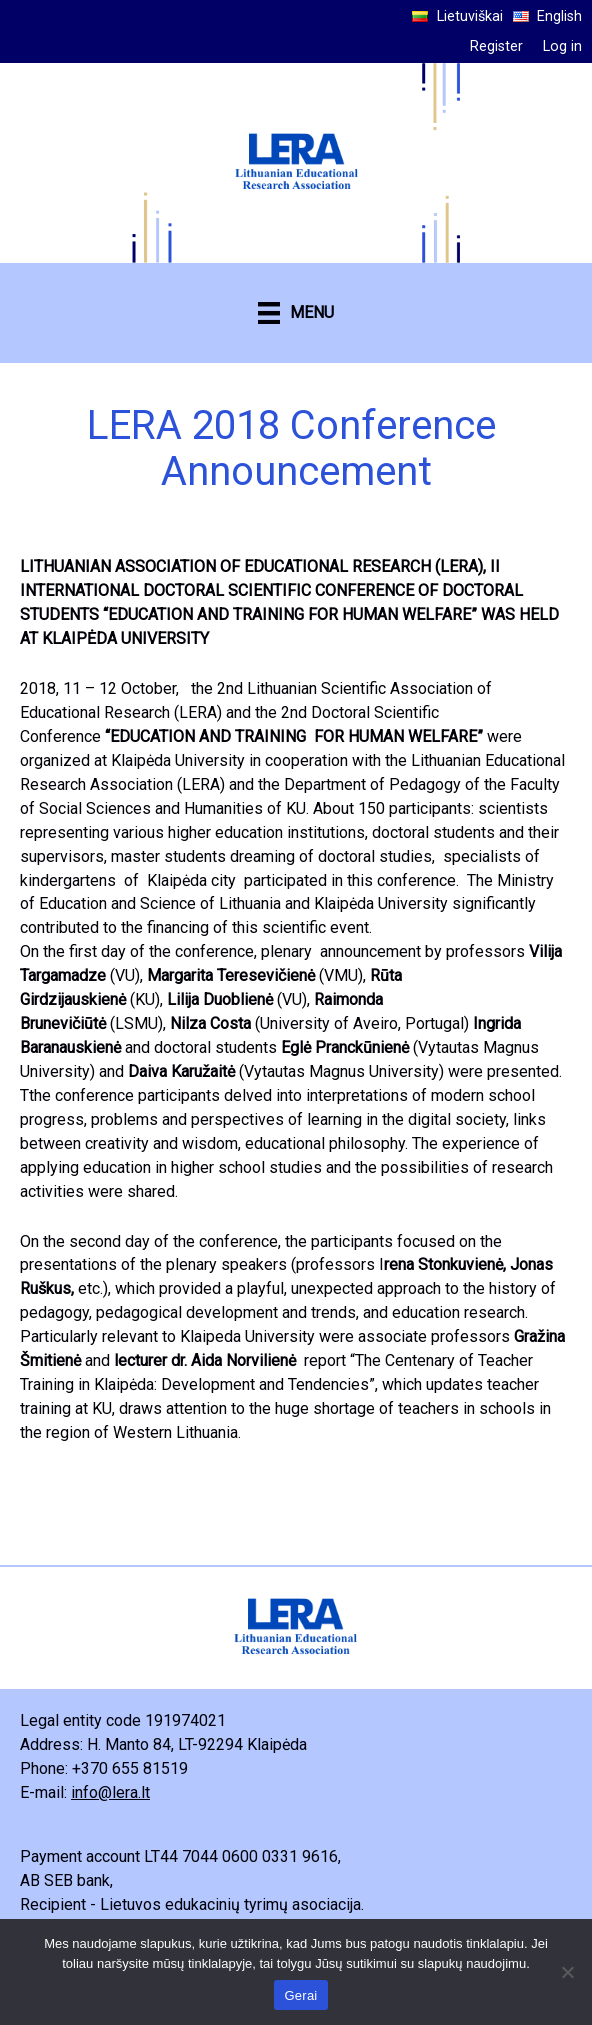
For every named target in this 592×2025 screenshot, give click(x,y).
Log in (562, 46)
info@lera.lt (110, 1792)
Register (496, 46)
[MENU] (296, 313)
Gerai (300, 1995)
